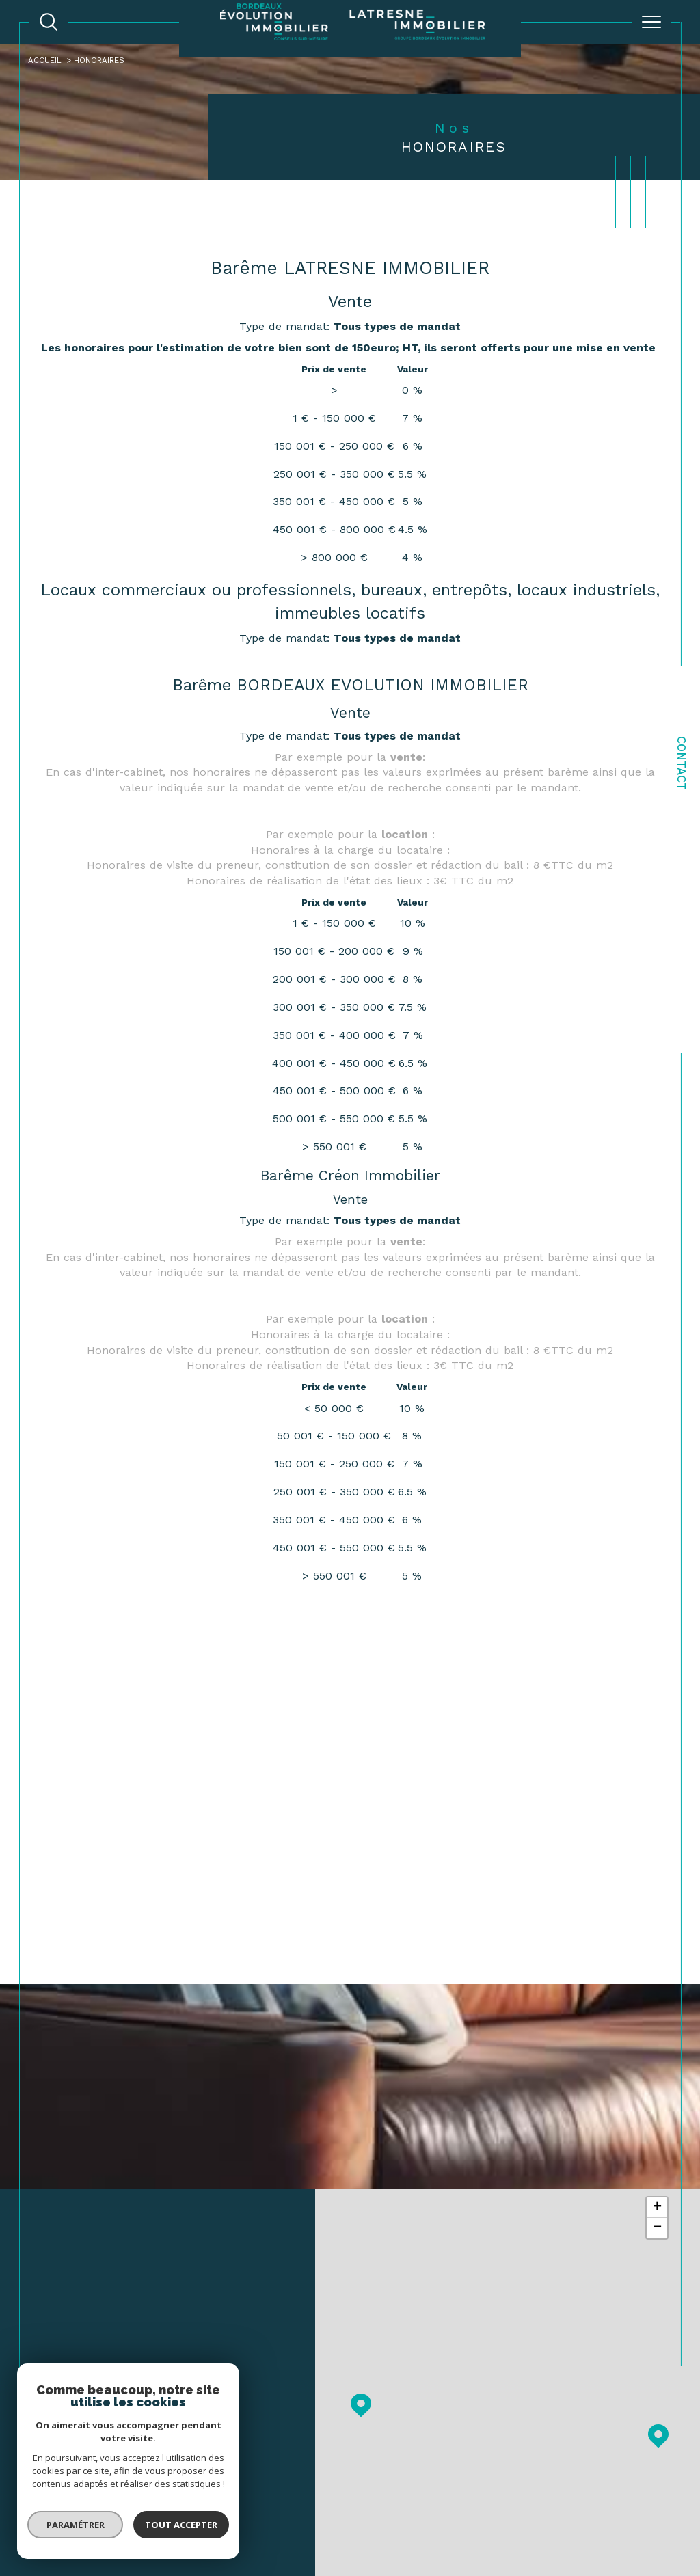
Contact (681, 763)
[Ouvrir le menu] (651, 22)
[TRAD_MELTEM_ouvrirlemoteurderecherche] (48, 21)
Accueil (46, 60)
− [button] (657, 2231)
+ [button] (657, 2210)
